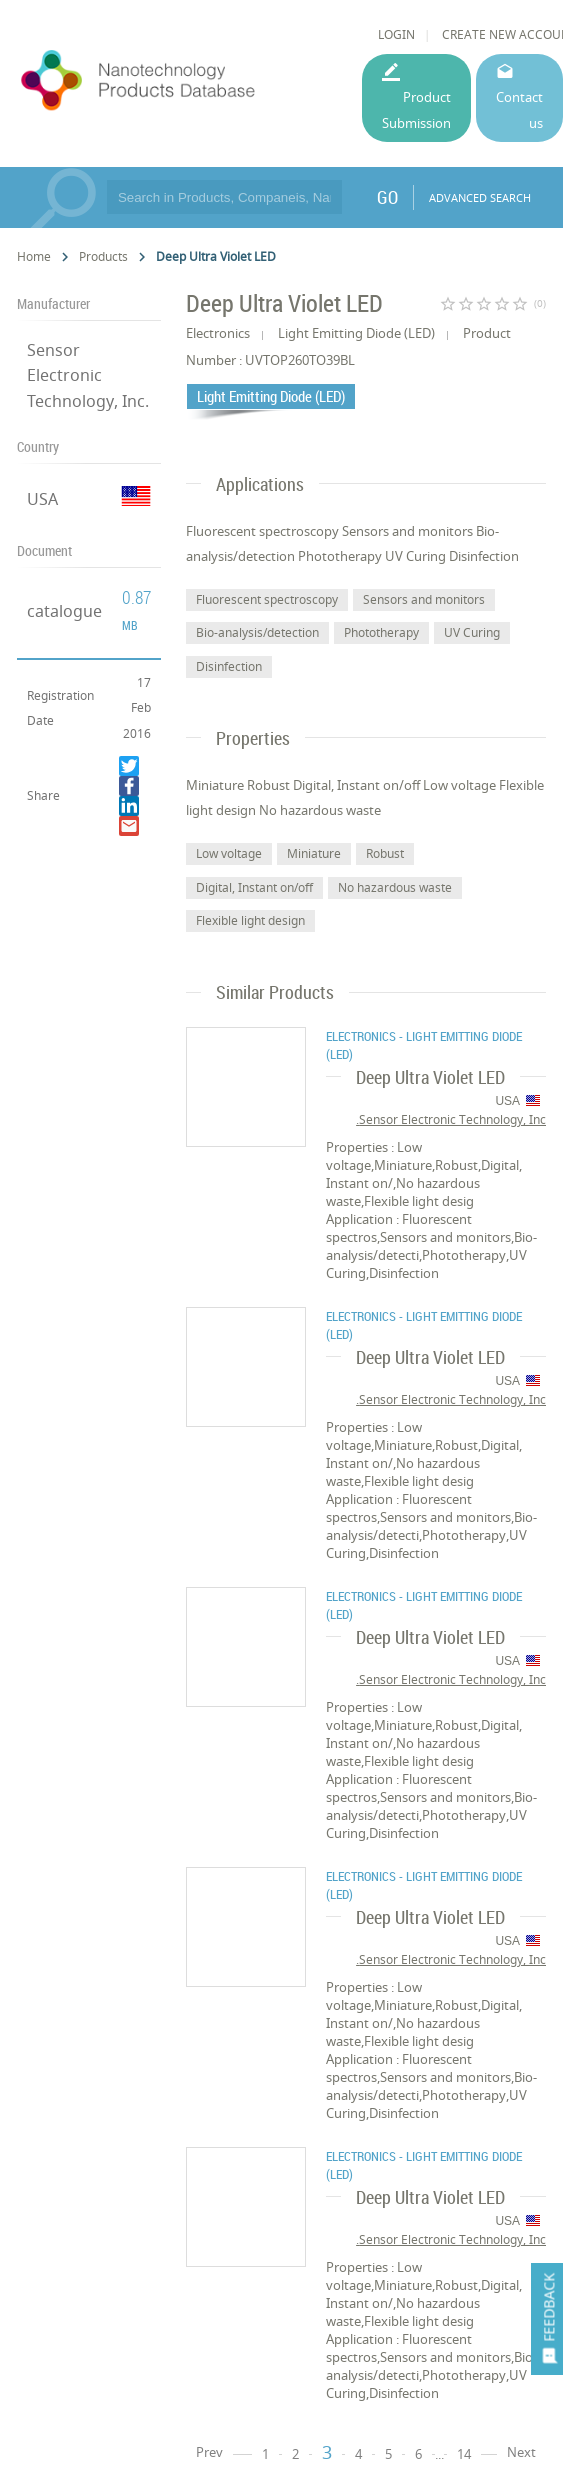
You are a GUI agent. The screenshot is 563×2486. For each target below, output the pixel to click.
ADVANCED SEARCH (480, 197)
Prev (209, 2452)
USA (42, 499)
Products (103, 256)
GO (387, 197)
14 (464, 2454)
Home (34, 256)
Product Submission (416, 109)
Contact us (519, 109)
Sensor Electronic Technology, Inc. (88, 375)
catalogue (64, 611)
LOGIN (396, 34)
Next (521, 2452)
